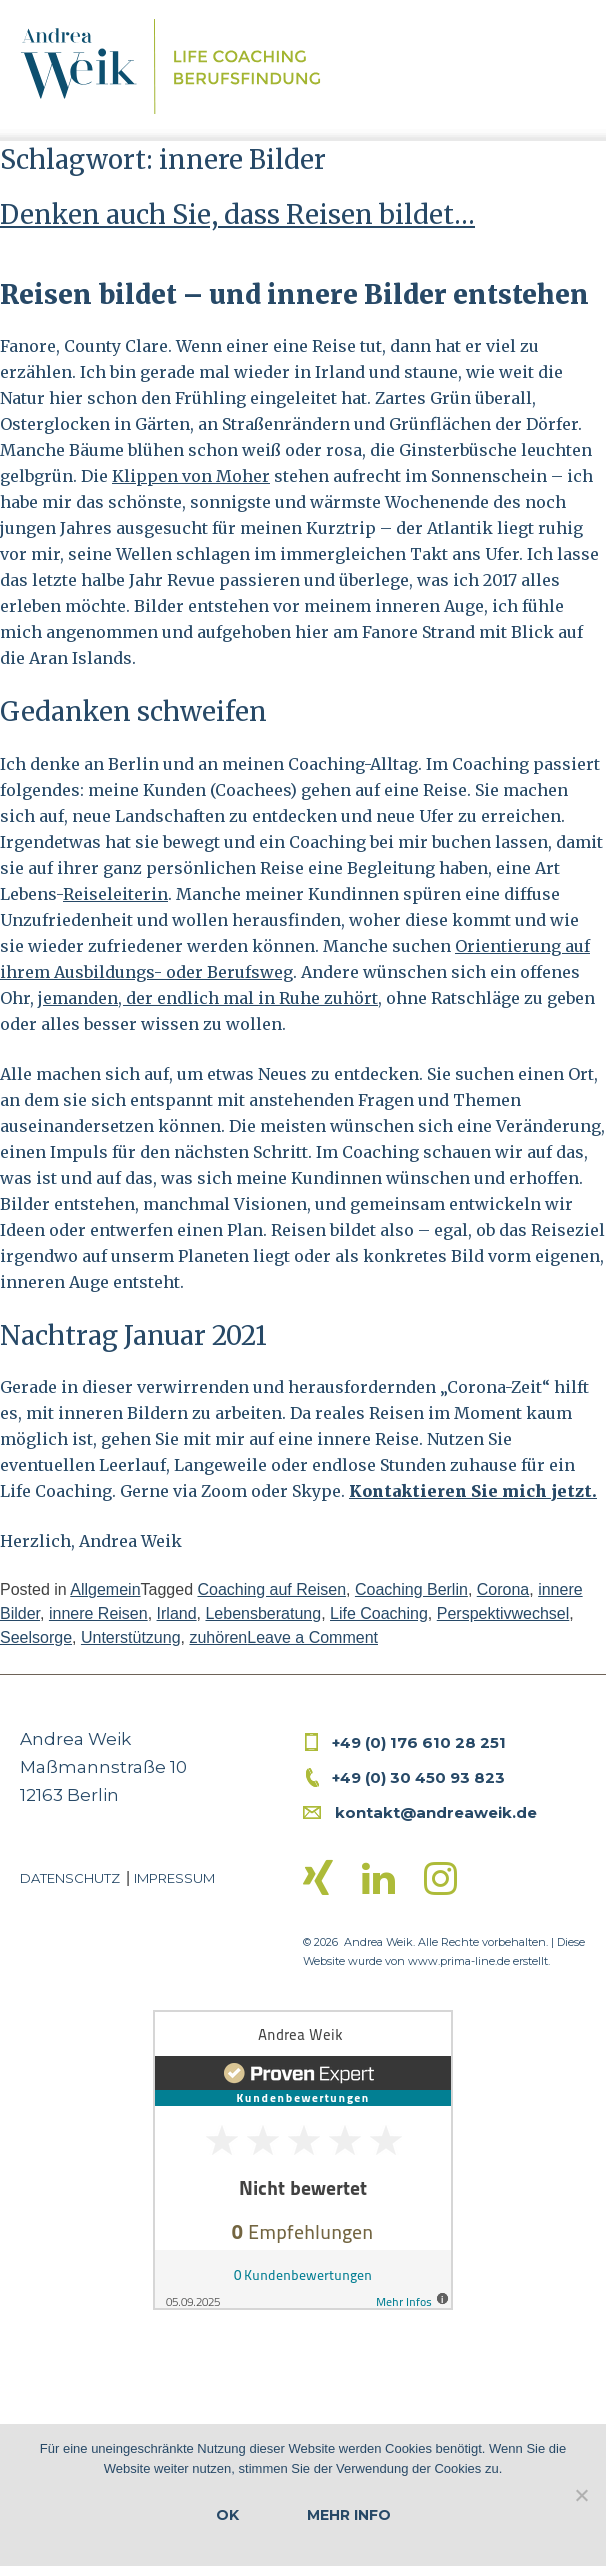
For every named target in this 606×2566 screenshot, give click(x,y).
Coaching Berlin (411, 1589)
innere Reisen (98, 1613)
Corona (503, 1589)
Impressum (174, 1878)
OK (227, 2515)
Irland (177, 1613)
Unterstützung (131, 1637)
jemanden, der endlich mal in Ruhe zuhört (208, 998)
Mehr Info (349, 2515)
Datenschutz (70, 1878)
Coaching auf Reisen (271, 1589)
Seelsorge (36, 1637)
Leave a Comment (312, 1637)
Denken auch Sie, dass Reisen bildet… (237, 214)
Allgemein (105, 1589)
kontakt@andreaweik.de (436, 1812)
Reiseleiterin (115, 894)
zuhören (218, 1637)
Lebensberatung (263, 1613)
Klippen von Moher (191, 476)
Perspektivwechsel (503, 1613)
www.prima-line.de (459, 1961)
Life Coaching (379, 1613)
